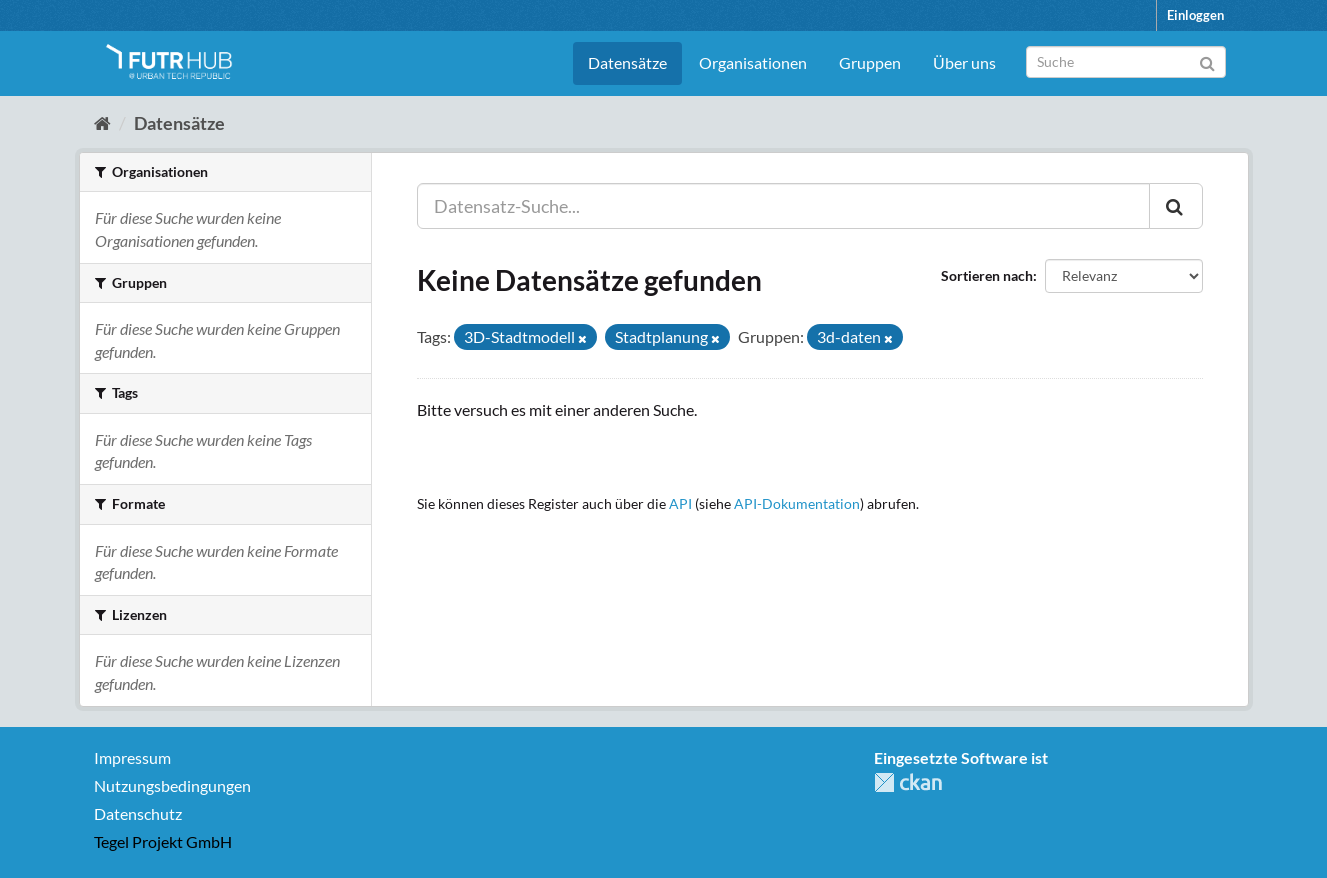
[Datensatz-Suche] (1126, 62)
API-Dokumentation (797, 504)
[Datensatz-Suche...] (783, 206)
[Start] (102, 123)
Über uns (964, 62)
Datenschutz (138, 813)
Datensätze (627, 62)
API (680, 504)
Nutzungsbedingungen (172, 785)
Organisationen (753, 62)
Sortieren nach (987, 275)
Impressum (132, 757)
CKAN (908, 782)
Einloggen (1195, 15)
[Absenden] (1207, 60)
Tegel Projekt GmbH (163, 841)
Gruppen (870, 62)
